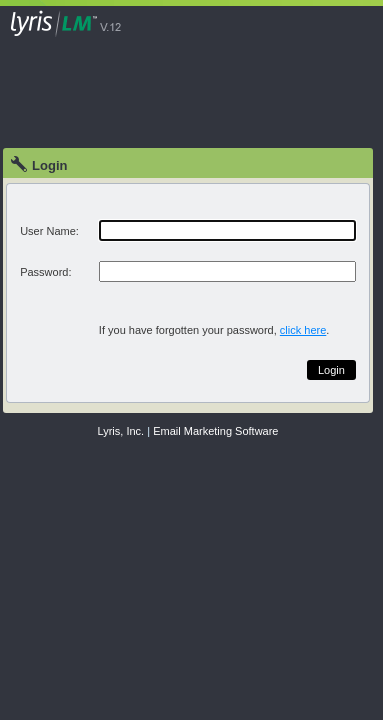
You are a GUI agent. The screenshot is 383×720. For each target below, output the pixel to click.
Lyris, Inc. (121, 431)
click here (303, 330)
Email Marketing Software (215, 431)
